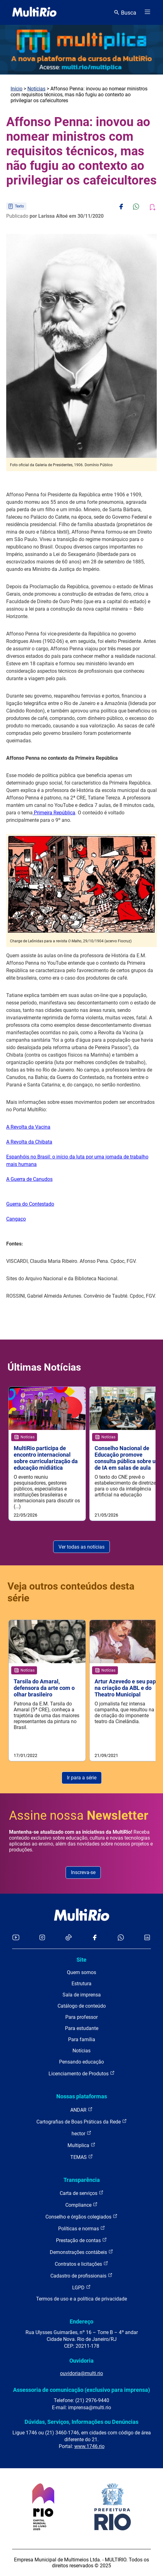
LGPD (81, 2287)
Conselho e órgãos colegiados (81, 2216)
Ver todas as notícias (81, 1547)
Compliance (81, 2204)
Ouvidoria (81, 2360)
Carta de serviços (82, 2193)
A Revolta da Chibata (29, 1142)
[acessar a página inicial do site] (34, 12)
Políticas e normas (81, 2228)
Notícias (36, 89)
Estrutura (81, 1984)
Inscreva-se (83, 1872)
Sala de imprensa (82, 1995)
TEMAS (81, 2157)
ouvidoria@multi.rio (81, 2373)
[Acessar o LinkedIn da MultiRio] (147, 1937)
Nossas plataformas (81, 2096)
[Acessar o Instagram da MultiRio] (42, 1937)
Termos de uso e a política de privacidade (81, 2299)
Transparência (81, 2180)
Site (81, 1959)
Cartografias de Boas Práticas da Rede (81, 2121)
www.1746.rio (89, 2446)
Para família (81, 2039)
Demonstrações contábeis (81, 2252)
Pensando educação (81, 2062)
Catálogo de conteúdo (82, 2006)
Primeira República (54, 813)
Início (16, 89)
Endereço (81, 2321)
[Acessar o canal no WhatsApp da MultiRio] (121, 1937)
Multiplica (81, 2145)
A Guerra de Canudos (29, 1179)
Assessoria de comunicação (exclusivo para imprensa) (81, 2390)
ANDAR (81, 2109)
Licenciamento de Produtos (82, 2073)
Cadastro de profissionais (81, 2275)
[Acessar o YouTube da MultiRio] (16, 1937)
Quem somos (81, 1972)
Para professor (81, 2017)
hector (81, 2133)
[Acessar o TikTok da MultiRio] (68, 1937)
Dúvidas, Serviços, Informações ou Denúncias (81, 2422)
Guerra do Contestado (30, 1204)
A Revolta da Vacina (28, 1127)
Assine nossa (78, 1815)
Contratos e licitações (81, 2263)
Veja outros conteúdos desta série (70, 1592)
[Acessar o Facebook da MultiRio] (94, 1937)
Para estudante (81, 2028)
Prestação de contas (81, 2240)
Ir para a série (81, 1778)
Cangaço (16, 1219)
